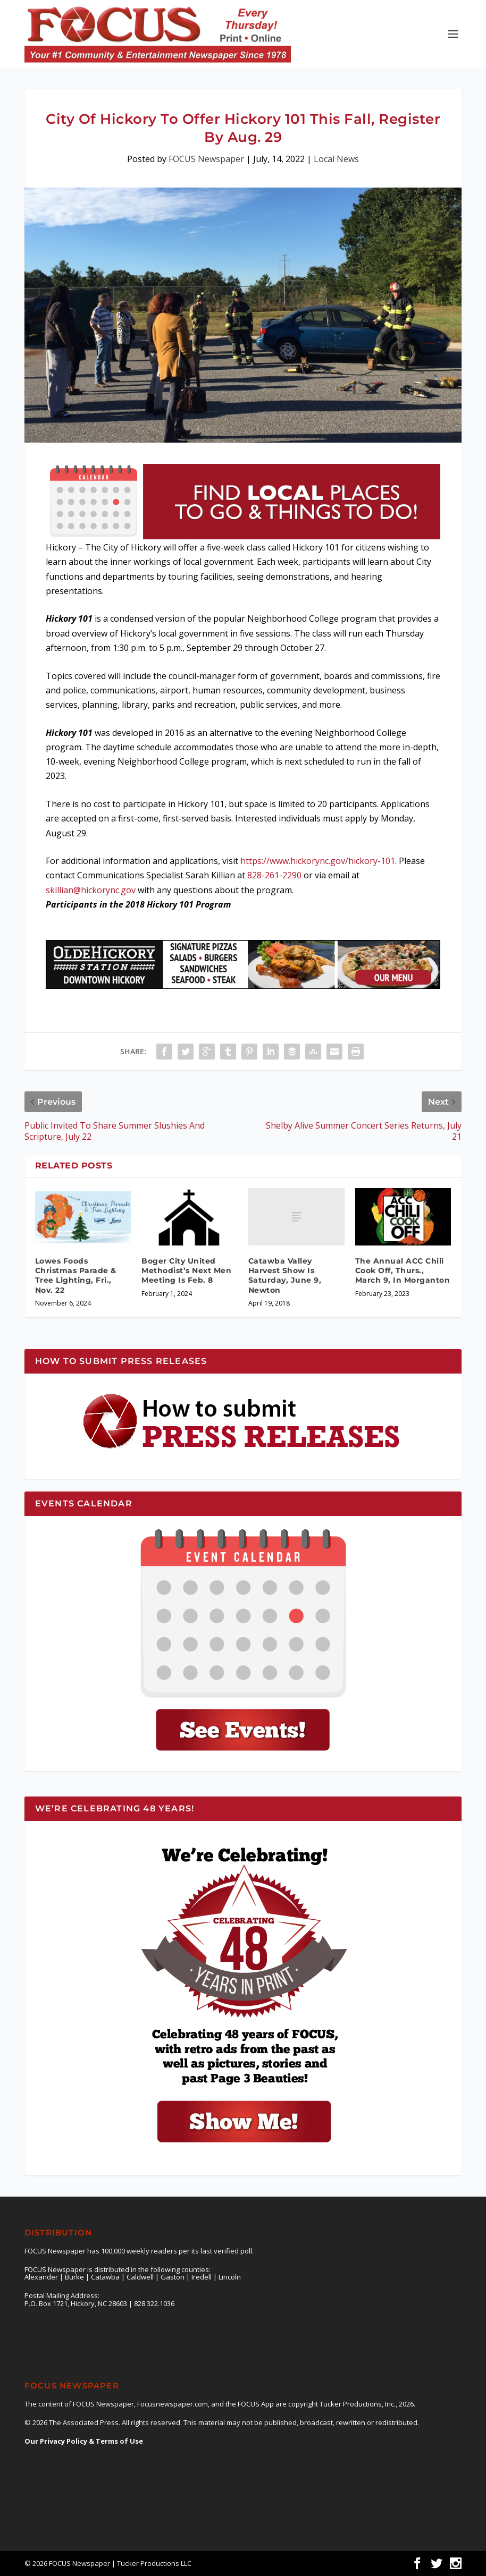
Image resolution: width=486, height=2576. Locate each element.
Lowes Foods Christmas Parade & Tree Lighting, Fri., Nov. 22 (75, 1275)
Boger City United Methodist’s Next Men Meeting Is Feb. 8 (186, 1270)
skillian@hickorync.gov (91, 890)
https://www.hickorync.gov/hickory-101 (317, 861)
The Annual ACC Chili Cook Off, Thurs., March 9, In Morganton (402, 1270)
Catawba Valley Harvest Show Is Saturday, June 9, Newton (285, 1275)
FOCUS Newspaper (206, 159)
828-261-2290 (274, 875)
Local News (336, 159)
